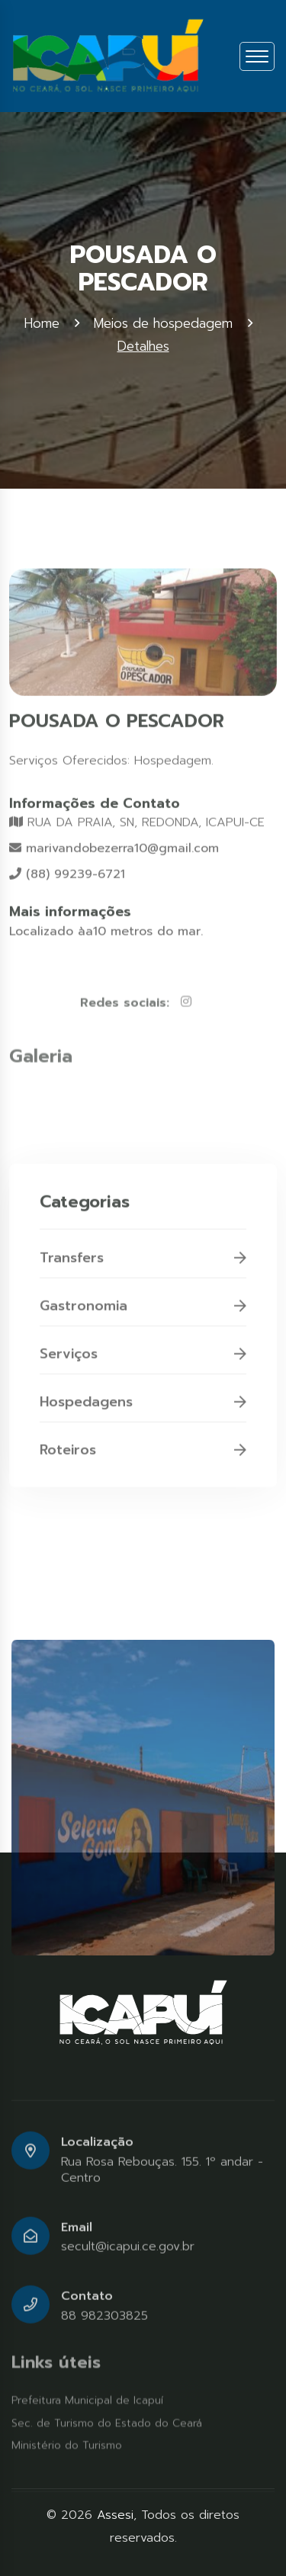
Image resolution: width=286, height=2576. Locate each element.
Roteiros (143, 1460)
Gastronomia (143, 1316)
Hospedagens (143, 1412)
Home (41, 323)
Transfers (143, 1268)
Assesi (115, 2515)
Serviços (143, 1364)
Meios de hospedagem (163, 323)
